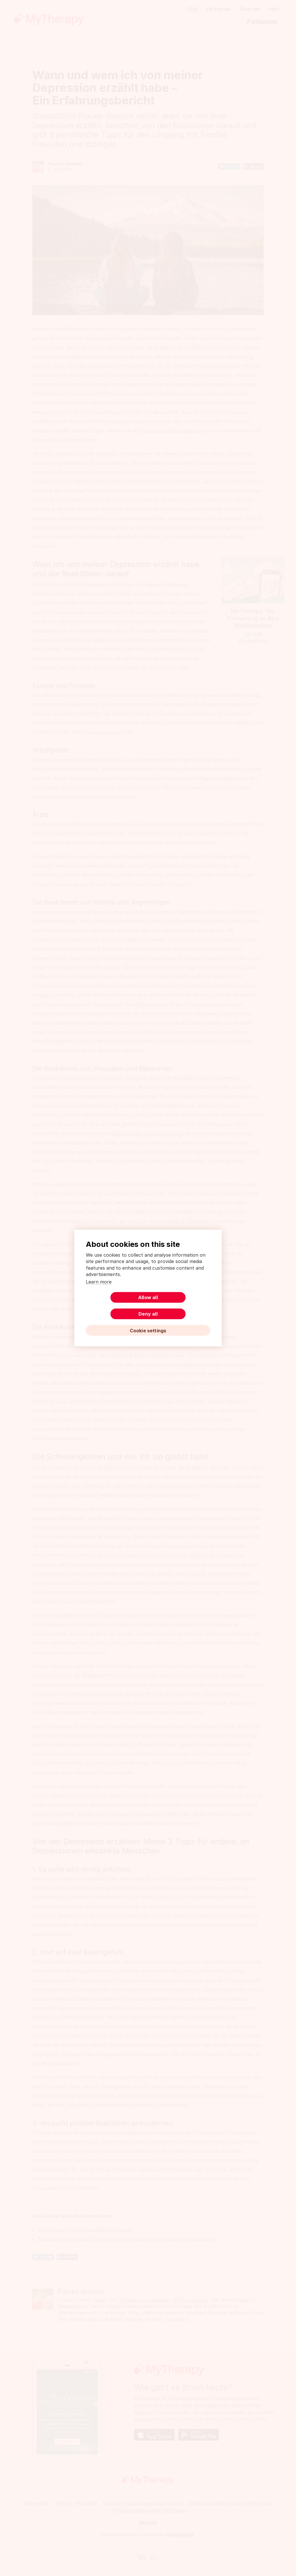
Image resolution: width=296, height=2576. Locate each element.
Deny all (180, 1305)
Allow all (116, 1305)
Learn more (99, 1290)
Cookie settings (148, 1322)
